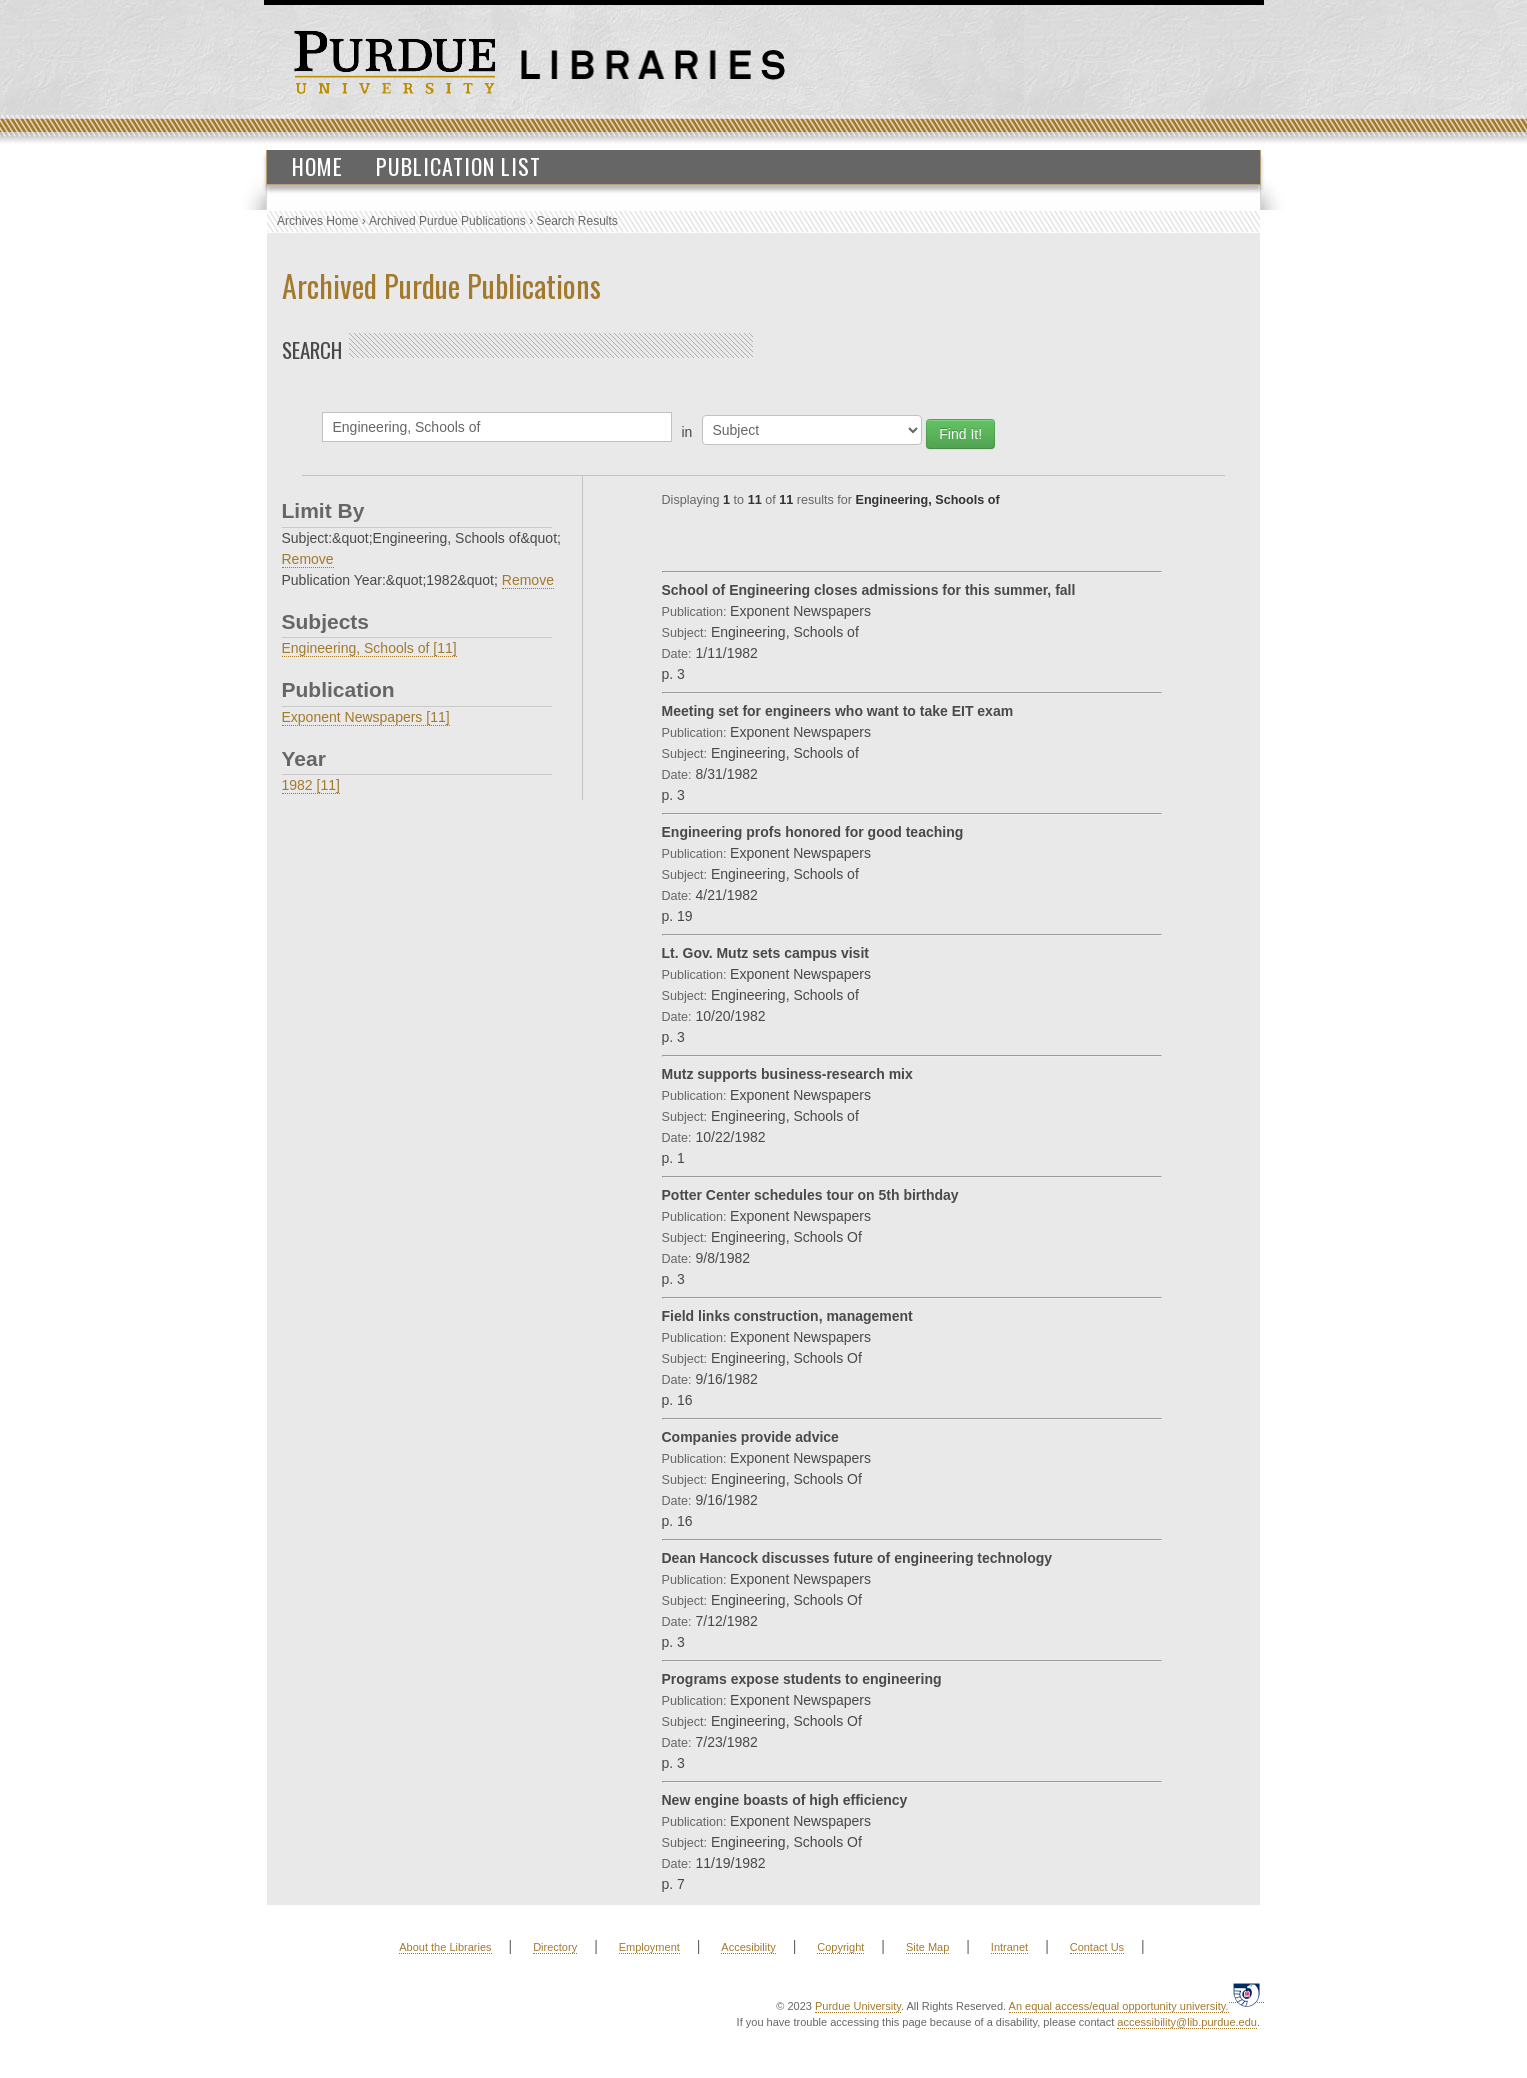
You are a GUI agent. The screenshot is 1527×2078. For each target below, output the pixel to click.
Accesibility (748, 1947)
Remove (308, 559)
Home (317, 166)
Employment (649, 1947)
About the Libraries (445, 1947)
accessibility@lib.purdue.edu (1187, 2022)
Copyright (840, 1947)
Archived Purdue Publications (447, 221)
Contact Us (1097, 1947)
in (687, 432)
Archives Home (317, 221)
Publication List (458, 166)
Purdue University (858, 2006)
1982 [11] (311, 785)
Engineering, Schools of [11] (369, 648)
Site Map (927, 1947)
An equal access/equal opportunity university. (1119, 2006)
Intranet (1009, 1947)
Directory (555, 1947)
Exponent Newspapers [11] (366, 717)
